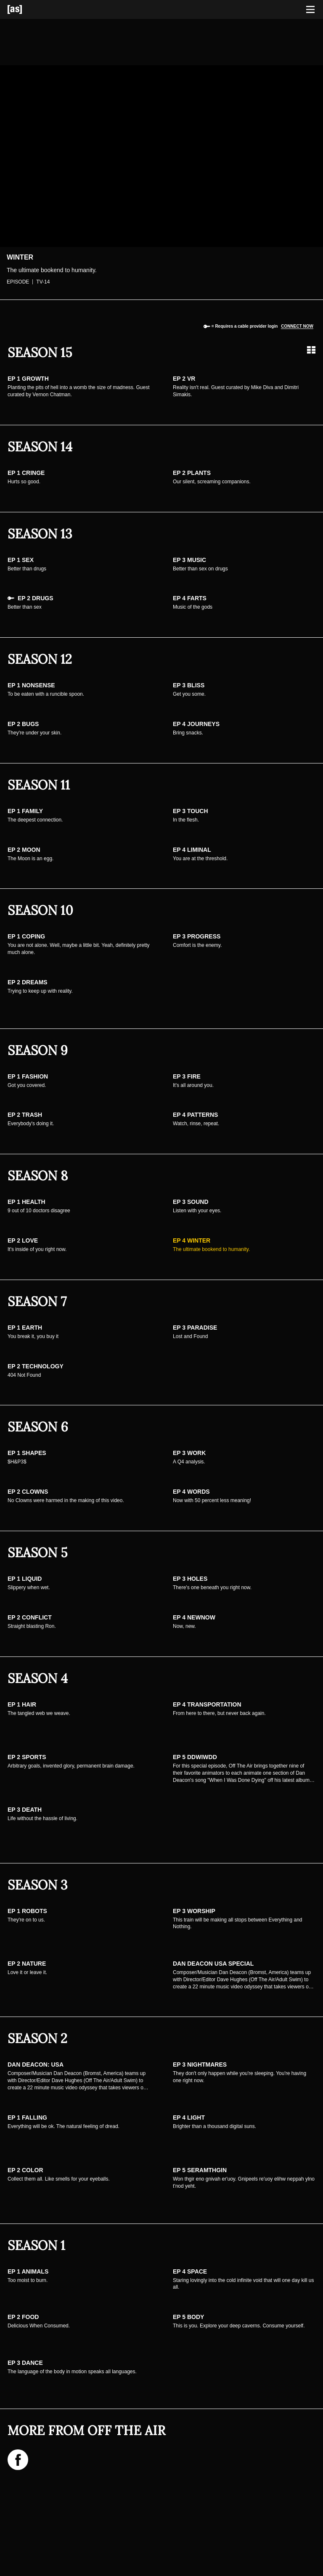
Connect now (297, 326)
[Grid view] (311, 350)
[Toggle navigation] (310, 9)
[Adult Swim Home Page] (25, 9)
